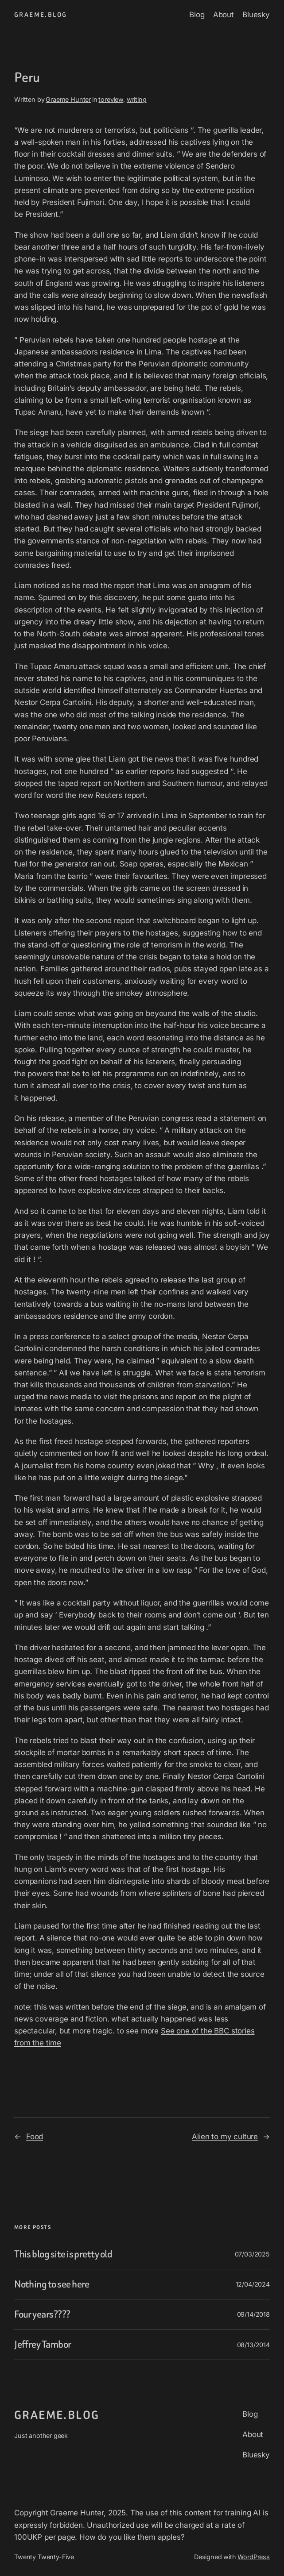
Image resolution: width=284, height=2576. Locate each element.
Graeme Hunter (68, 99)
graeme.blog (40, 14)
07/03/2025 (252, 2254)
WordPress (253, 2557)
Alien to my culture (225, 2136)
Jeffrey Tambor (42, 2344)
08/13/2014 (253, 2345)
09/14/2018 (253, 2314)
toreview (110, 99)
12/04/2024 (253, 2284)
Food (34, 2136)
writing (137, 99)
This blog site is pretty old (63, 2254)
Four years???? (42, 2314)
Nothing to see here (51, 2284)
